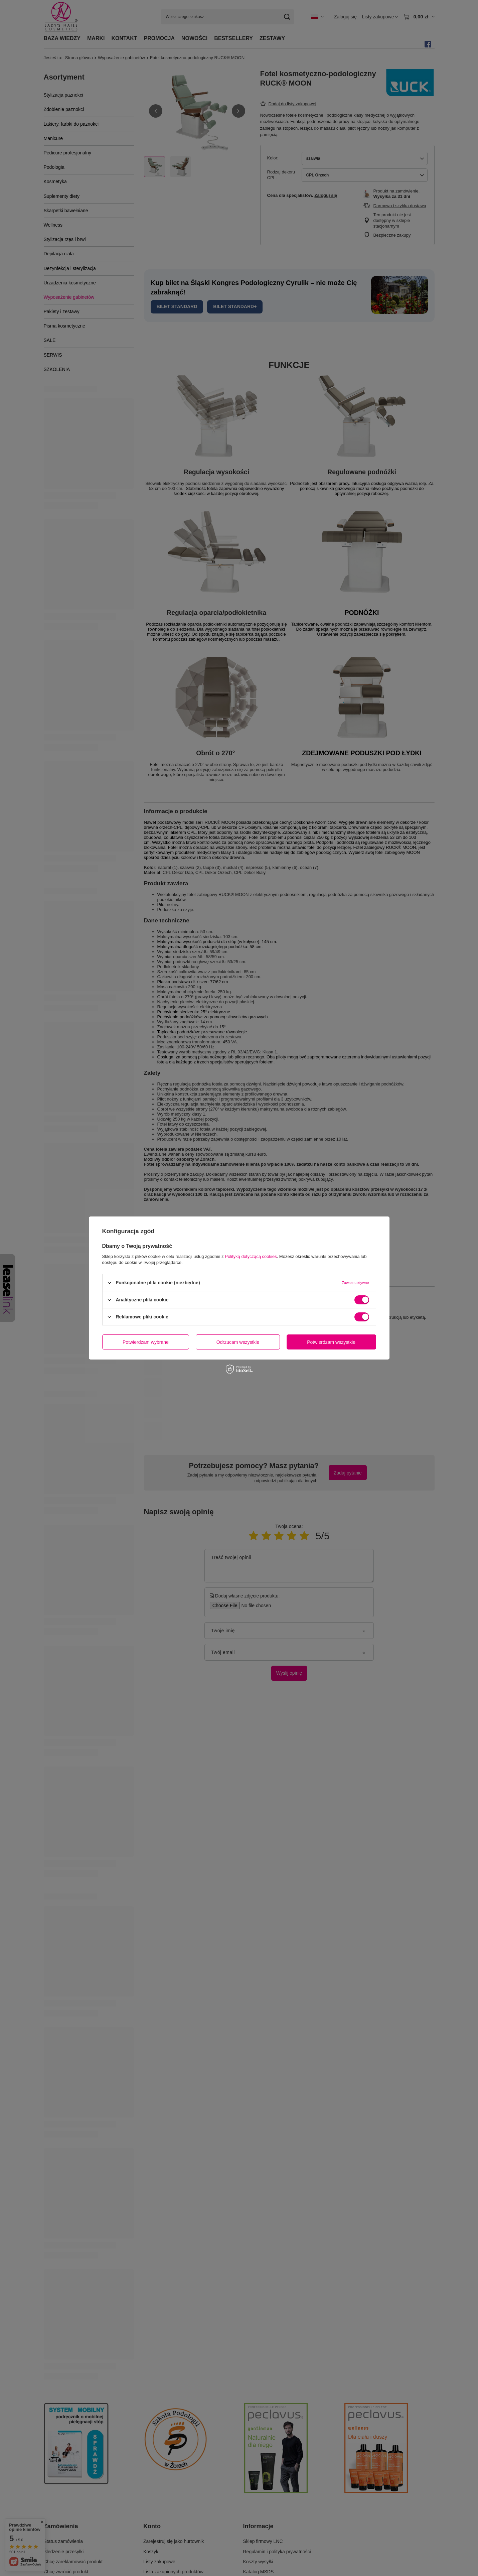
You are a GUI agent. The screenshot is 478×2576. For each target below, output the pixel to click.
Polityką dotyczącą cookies (251, 1256)
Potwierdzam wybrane (146, 1341)
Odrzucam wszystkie (237, 1341)
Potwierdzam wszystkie (331, 1341)
